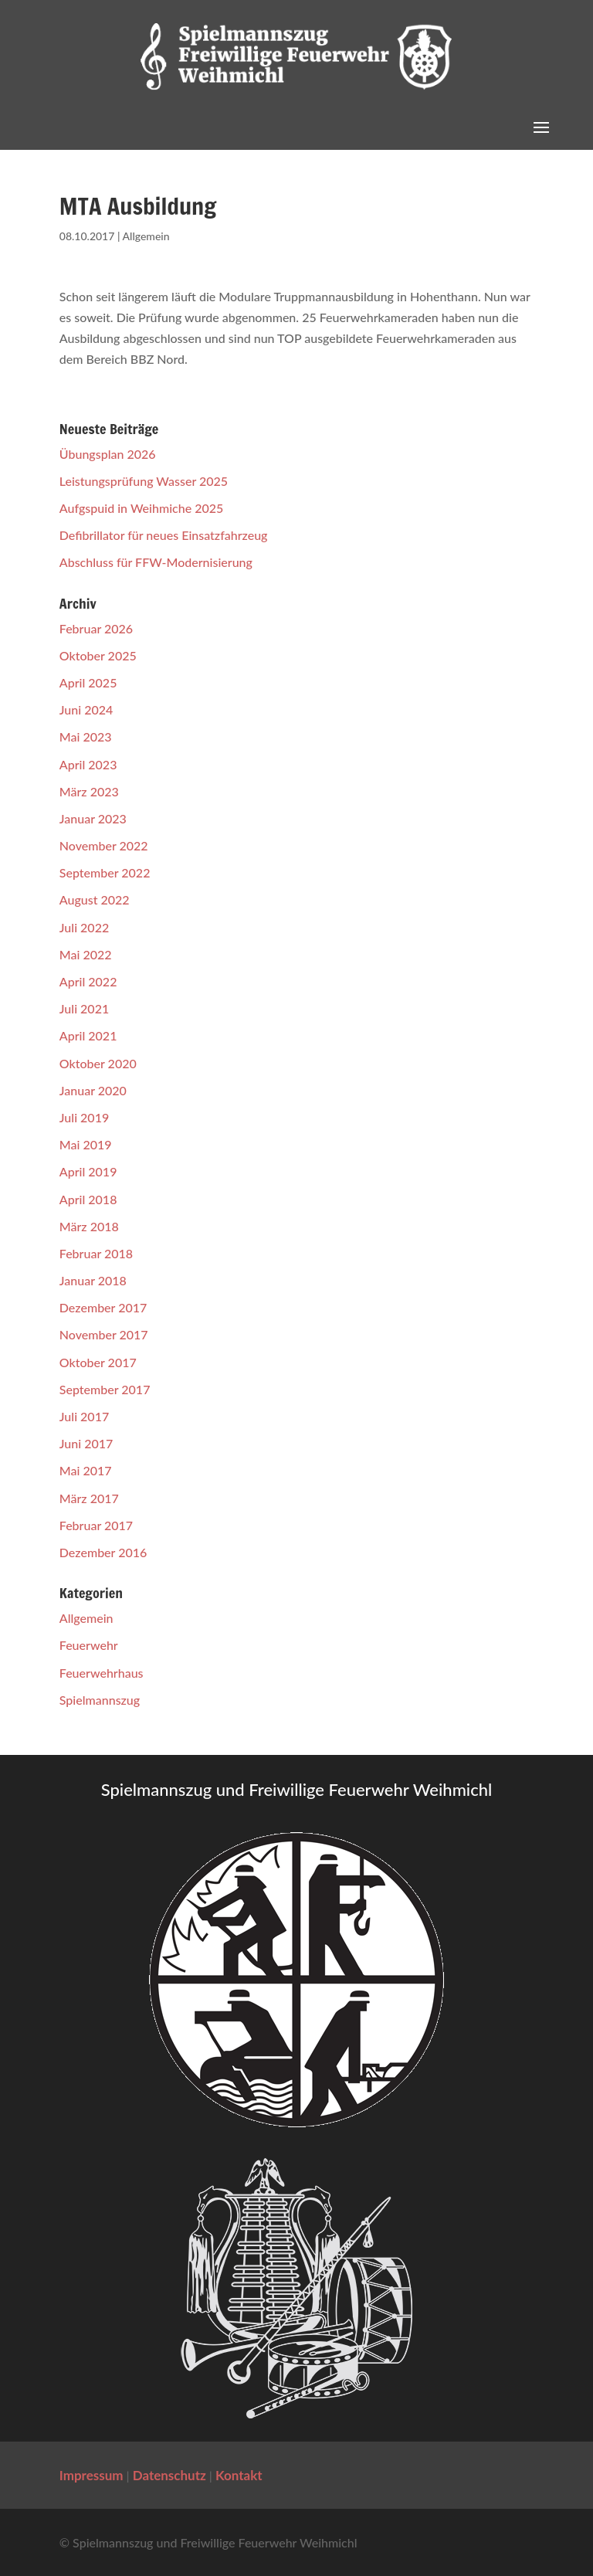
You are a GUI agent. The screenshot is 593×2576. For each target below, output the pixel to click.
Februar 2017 (96, 1525)
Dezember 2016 (103, 1552)
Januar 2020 (93, 1090)
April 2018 (88, 1199)
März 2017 (89, 1498)
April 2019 (88, 1171)
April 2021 (88, 1035)
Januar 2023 (93, 818)
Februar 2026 (96, 628)
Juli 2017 (84, 1416)
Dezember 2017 (103, 1307)
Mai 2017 (85, 1470)
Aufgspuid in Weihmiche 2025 (141, 508)
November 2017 (103, 1334)
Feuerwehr (88, 1645)
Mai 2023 (85, 736)
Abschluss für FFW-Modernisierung (155, 562)
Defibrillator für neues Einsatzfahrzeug (163, 535)
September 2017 (105, 1389)
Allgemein (146, 236)
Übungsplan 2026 (107, 453)
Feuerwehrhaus (101, 1672)
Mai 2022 (85, 954)
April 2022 (88, 981)
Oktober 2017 (98, 1362)
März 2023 (89, 791)
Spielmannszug (99, 1699)
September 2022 (105, 872)
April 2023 (88, 764)
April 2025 (88, 682)
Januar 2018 (93, 1280)
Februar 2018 (96, 1253)
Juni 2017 (86, 1443)
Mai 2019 (85, 1144)
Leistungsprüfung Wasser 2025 (143, 480)
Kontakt (239, 2475)
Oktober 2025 (98, 655)
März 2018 (89, 1226)
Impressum (91, 2475)
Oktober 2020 (98, 1063)
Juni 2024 (86, 709)
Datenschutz (169, 2475)
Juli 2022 (84, 927)
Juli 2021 (84, 1008)
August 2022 (94, 899)
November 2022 (103, 845)
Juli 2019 (84, 1117)
